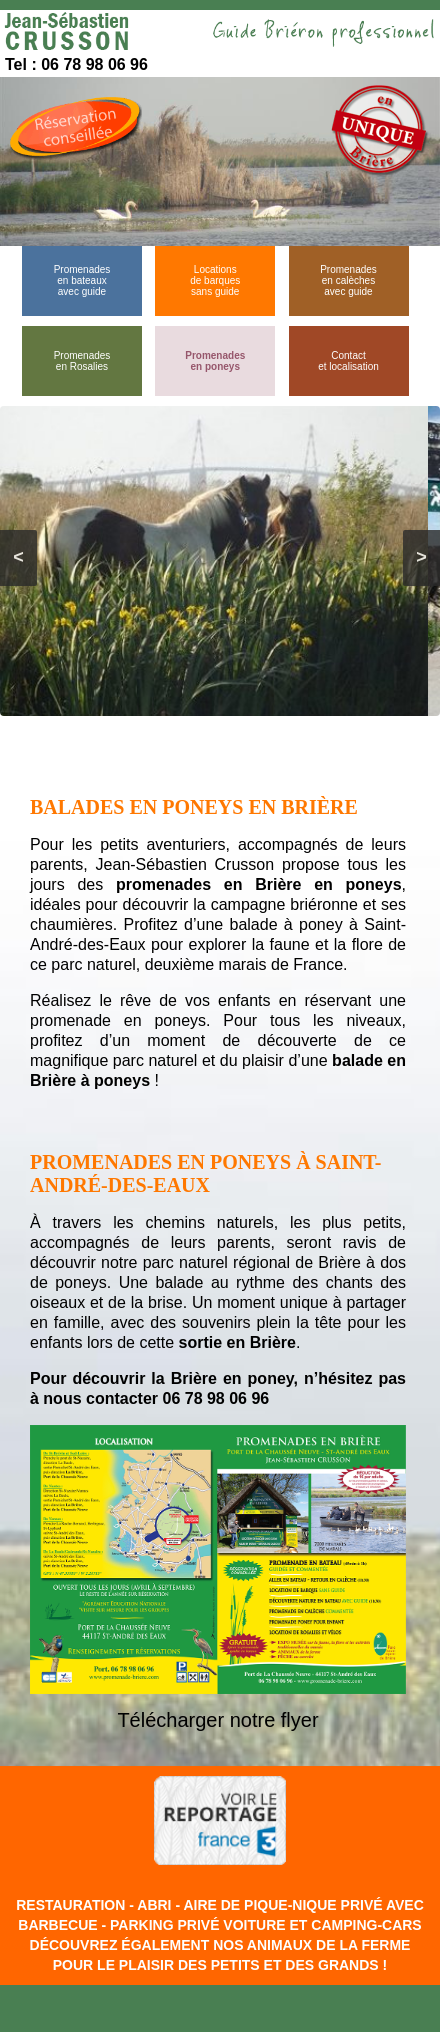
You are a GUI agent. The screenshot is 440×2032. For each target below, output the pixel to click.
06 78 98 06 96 (215, 1398)
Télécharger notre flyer (217, 1720)
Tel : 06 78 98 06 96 (76, 64)
